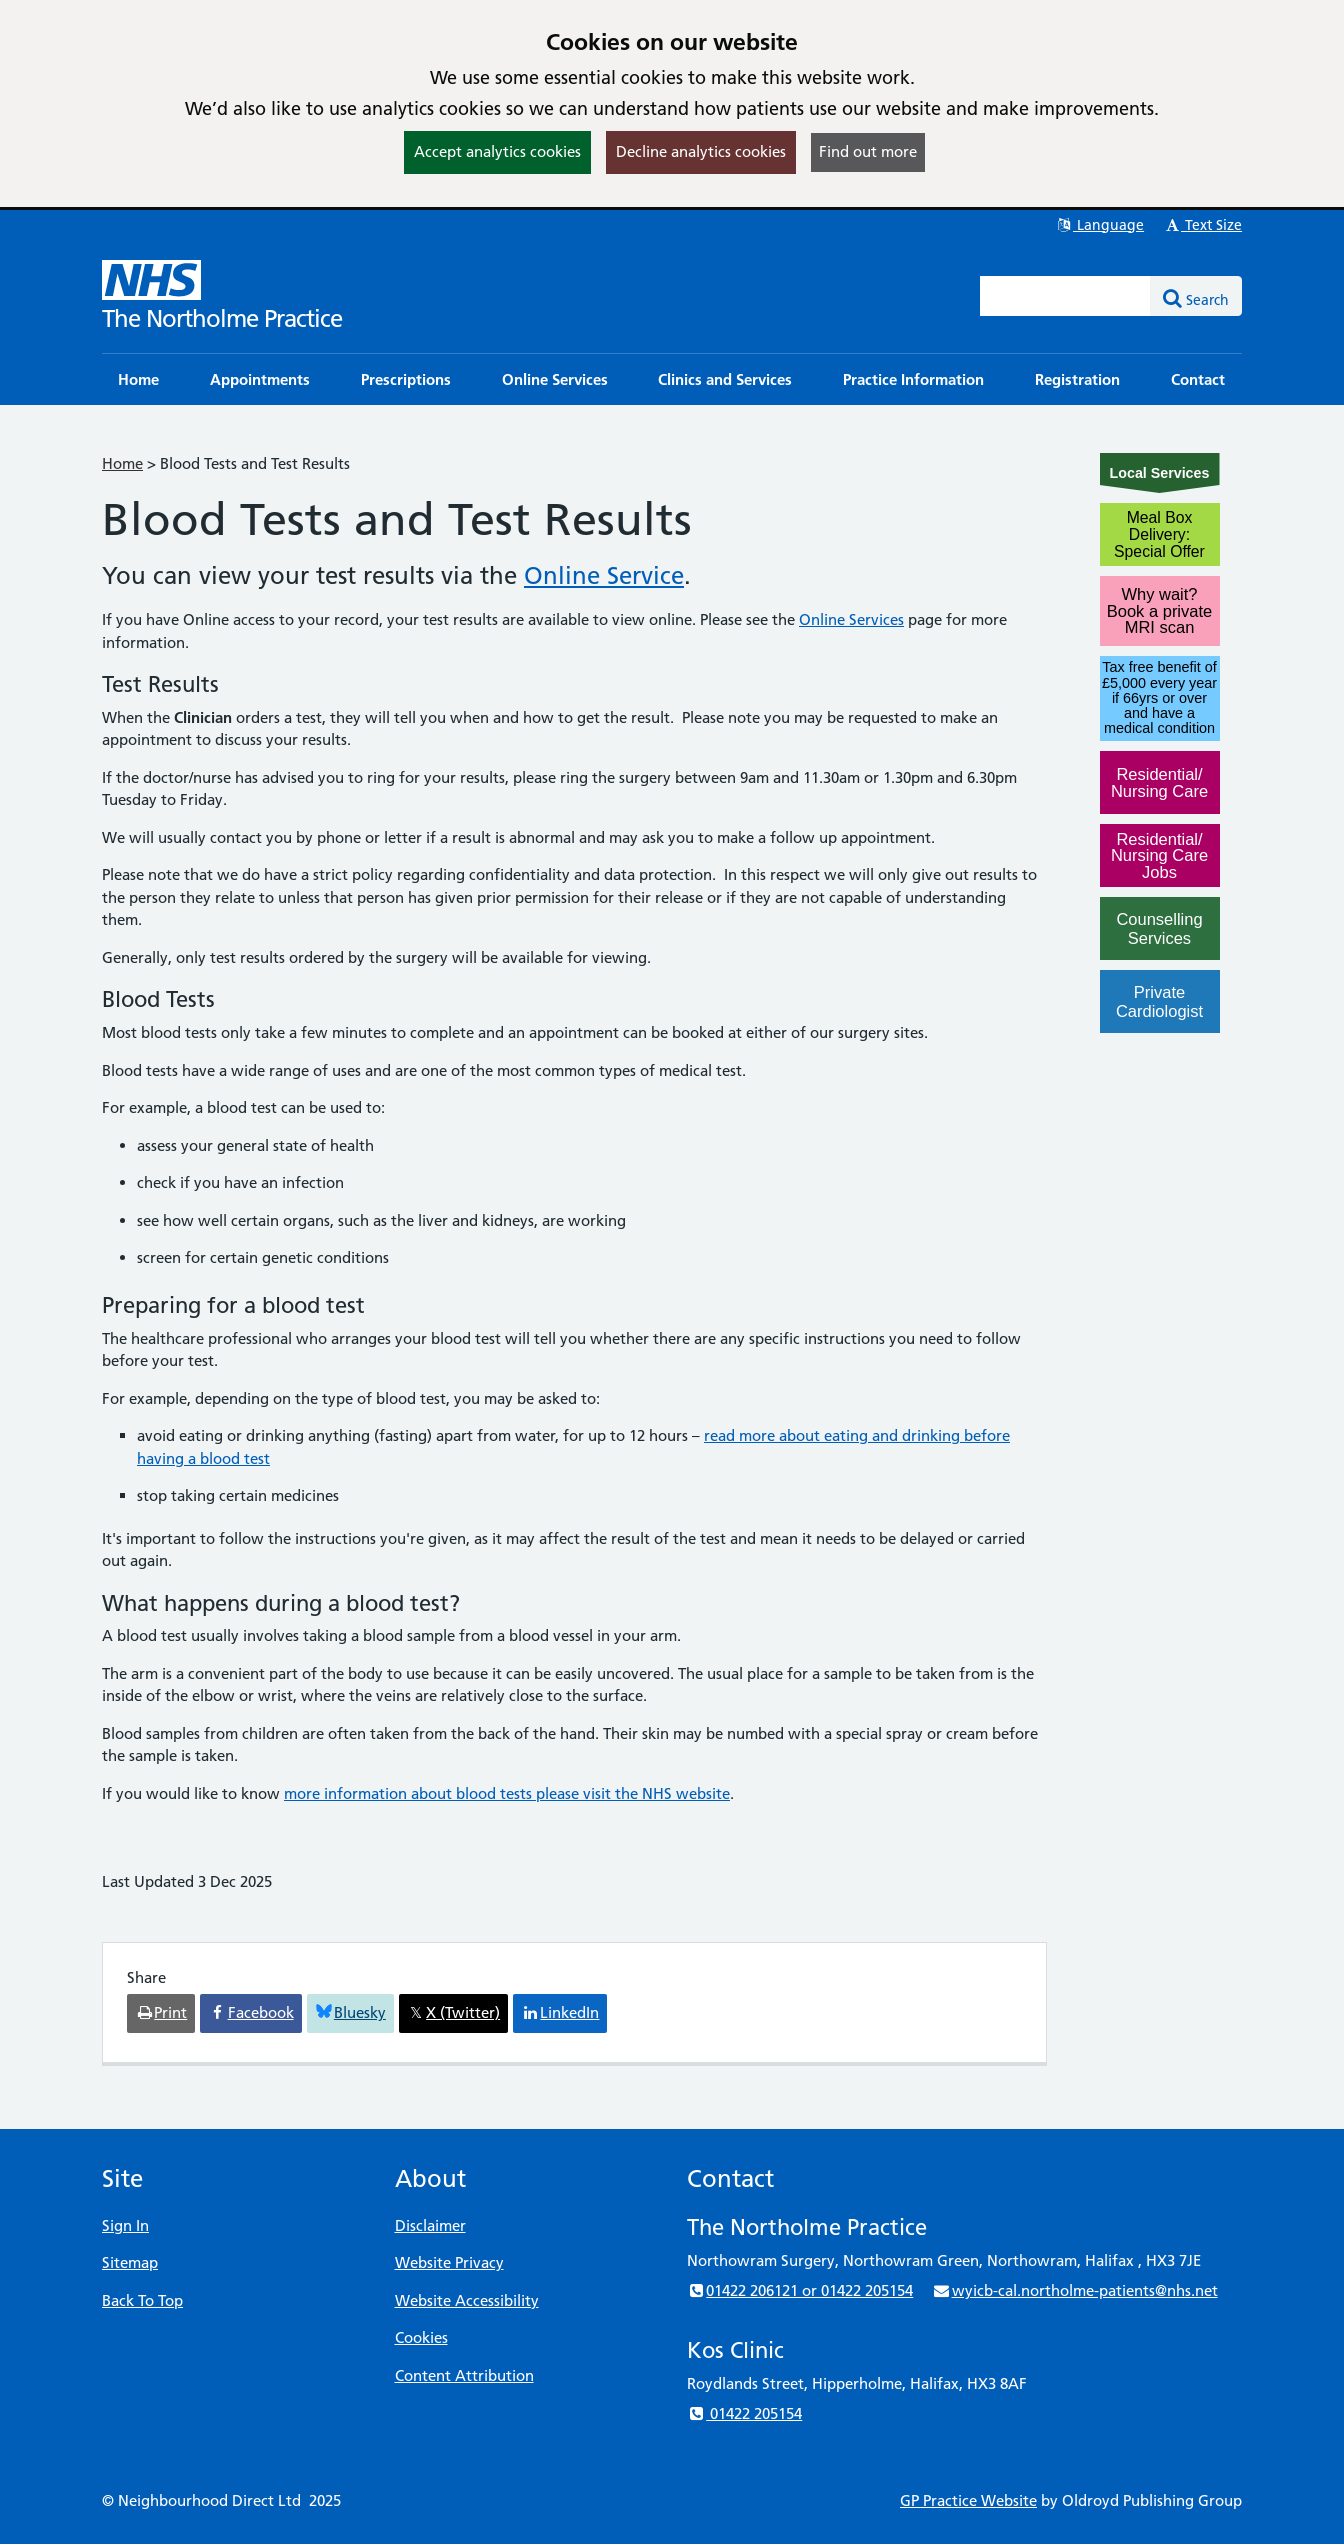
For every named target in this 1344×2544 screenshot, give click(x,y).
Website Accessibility (467, 2300)
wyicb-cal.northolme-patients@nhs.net (1074, 2290)
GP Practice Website (968, 2500)
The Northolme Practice (222, 318)
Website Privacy (449, 2262)
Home (122, 463)
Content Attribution (464, 2375)
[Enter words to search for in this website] (1066, 296)
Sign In (125, 2225)
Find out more (868, 151)
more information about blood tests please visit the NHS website (507, 1793)
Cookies (421, 2337)
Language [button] (1099, 225)
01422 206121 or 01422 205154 (800, 2290)
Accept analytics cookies (497, 151)
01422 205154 (744, 2413)
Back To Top (142, 2300)
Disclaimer (430, 2225)
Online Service (604, 575)
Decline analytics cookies (701, 151)
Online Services (851, 619)
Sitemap (130, 2262)
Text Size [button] (1202, 225)
